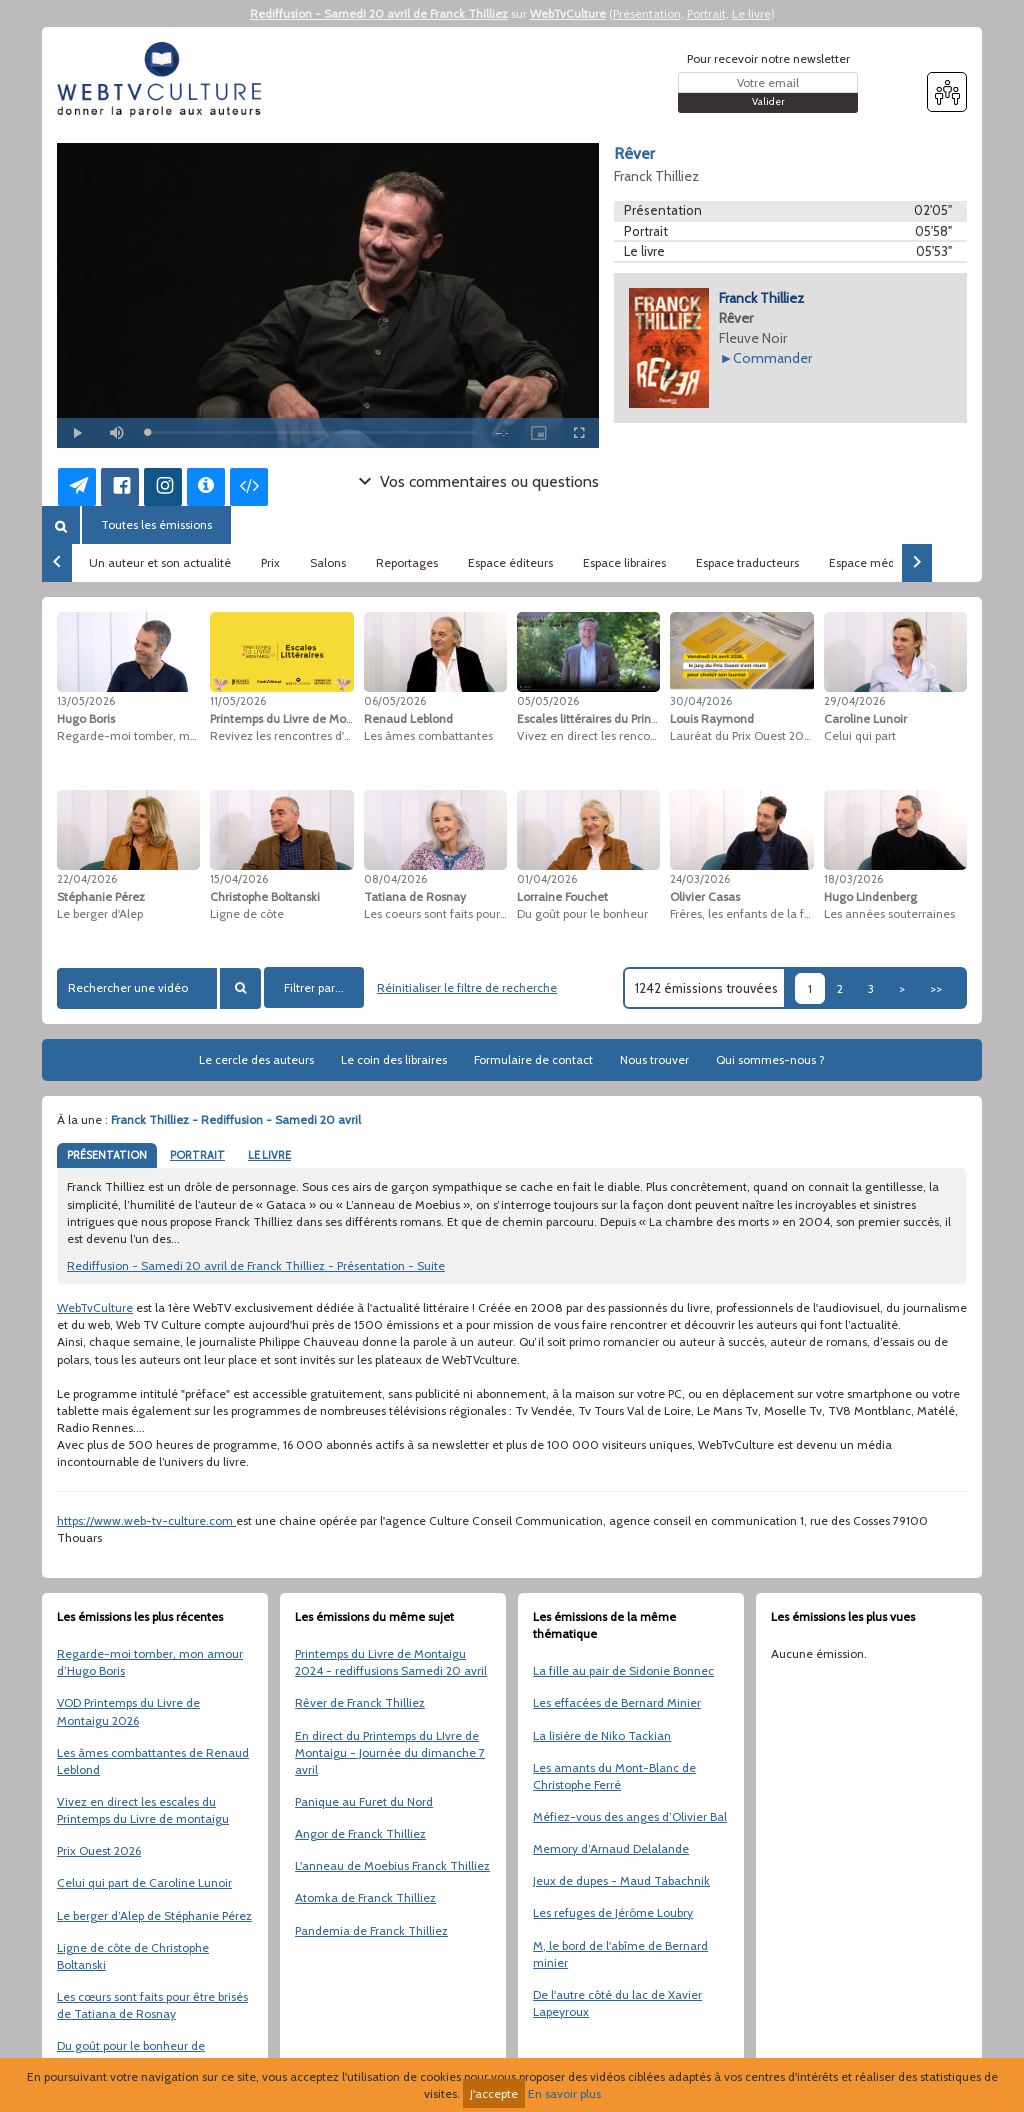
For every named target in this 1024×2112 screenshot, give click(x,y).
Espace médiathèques (889, 562)
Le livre (751, 13)
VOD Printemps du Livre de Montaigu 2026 (128, 1711)
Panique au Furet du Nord (364, 1801)
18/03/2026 (853, 879)
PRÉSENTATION (107, 1155)
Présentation (647, 13)
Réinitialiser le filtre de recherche (467, 987)
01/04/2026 (547, 879)
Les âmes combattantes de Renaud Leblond (153, 1761)
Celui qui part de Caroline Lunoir (144, 1882)
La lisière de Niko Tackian (602, 1735)
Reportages (407, 562)
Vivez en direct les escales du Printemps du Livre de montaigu (143, 1810)
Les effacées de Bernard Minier (617, 1702)
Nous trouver (654, 1059)
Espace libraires (624, 562)
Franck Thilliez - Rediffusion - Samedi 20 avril (236, 1119)
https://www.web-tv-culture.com (146, 1520)
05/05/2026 (548, 701)
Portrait (706, 13)
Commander (772, 358)
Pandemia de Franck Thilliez (371, 1930)
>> (936, 988)
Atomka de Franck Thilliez (365, 1897)
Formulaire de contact (533, 1059)
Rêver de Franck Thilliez (360, 1702)
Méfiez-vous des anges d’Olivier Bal (630, 1816)
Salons (328, 562)
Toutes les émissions (156, 524)
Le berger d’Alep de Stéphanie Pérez (154, 1915)
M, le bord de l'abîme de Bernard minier (620, 1954)
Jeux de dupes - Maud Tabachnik (621, 1880)
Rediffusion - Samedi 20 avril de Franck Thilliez (379, 13)
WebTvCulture (568, 13)
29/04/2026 (854, 701)
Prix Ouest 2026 (99, 1850)
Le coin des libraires (394, 1059)
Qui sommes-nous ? (770, 1059)
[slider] (311, 432)
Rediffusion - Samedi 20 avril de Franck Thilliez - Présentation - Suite (256, 1265)
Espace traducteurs (747, 562)
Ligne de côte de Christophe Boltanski (133, 1956)
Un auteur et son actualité (160, 562)
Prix (270, 562)
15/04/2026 (239, 879)
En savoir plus (564, 2093)
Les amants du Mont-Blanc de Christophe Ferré (614, 1776)
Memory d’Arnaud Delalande (611, 1848)
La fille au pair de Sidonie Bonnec (623, 1670)
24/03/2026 (700, 879)
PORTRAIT (197, 1155)
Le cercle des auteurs (256, 1059)
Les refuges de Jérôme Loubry (613, 1912)
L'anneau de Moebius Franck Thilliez (392, 1865)
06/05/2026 (395, 701)
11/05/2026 (238, 701)
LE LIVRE (269, 1155)
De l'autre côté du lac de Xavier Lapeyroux (617, 2003)
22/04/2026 (87, 879)
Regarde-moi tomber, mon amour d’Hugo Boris (150, 1662)
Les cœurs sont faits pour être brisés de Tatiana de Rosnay (152, 2005)
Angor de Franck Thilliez (360, 1833)
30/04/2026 (701, 701)
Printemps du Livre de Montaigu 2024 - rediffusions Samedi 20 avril (391, 1662)
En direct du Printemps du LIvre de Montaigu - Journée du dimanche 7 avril (390, 1752)
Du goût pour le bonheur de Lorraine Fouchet (131, 2054)
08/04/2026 (395, 879)
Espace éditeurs (510, 562)
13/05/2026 (86, 701)
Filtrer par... (314, 987)
